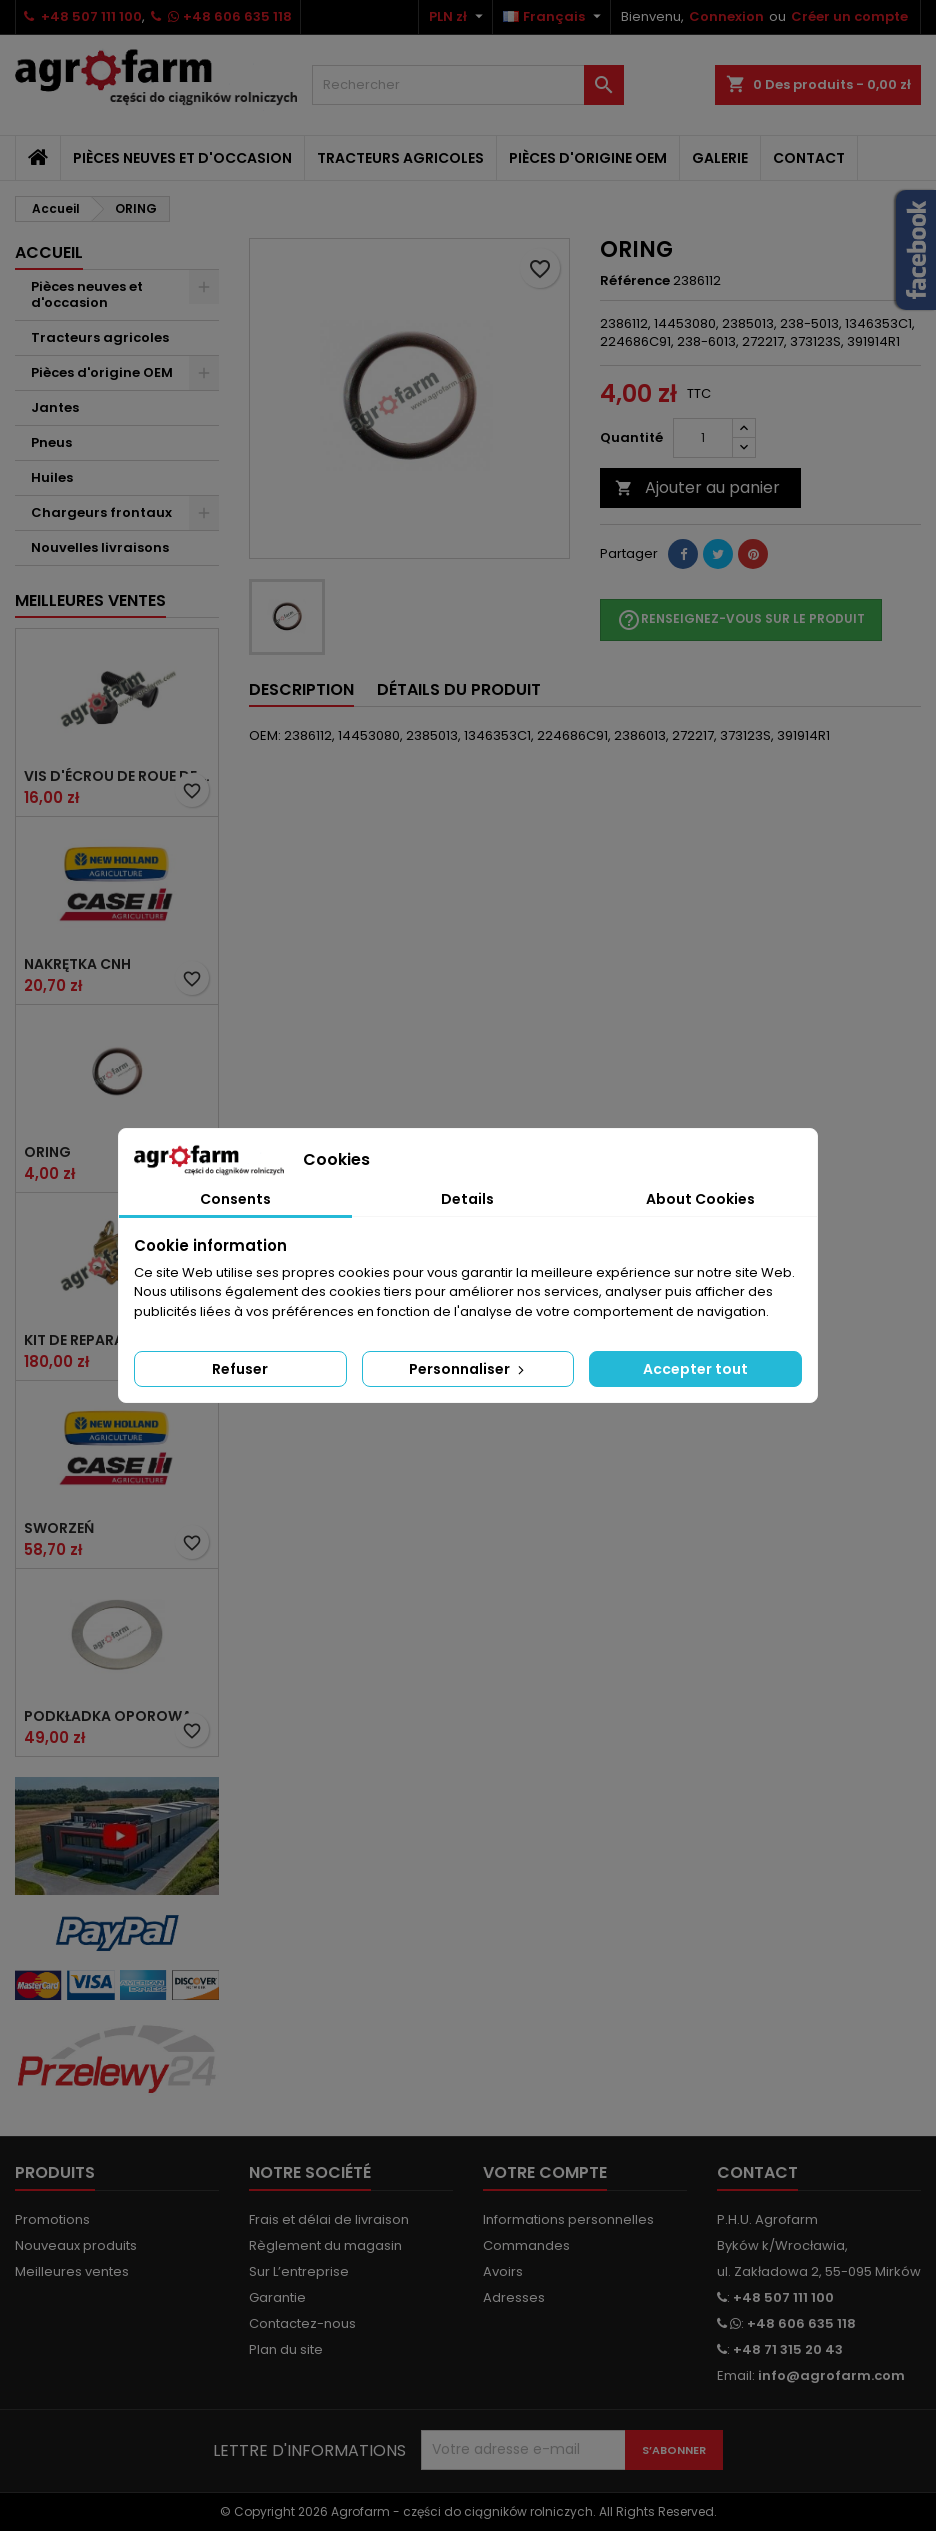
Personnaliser (468, 1369)
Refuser (240, 1369)
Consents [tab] (235, 1199)
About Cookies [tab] (700, 1199)
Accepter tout (695, 1369)
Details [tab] (467, 1199)
